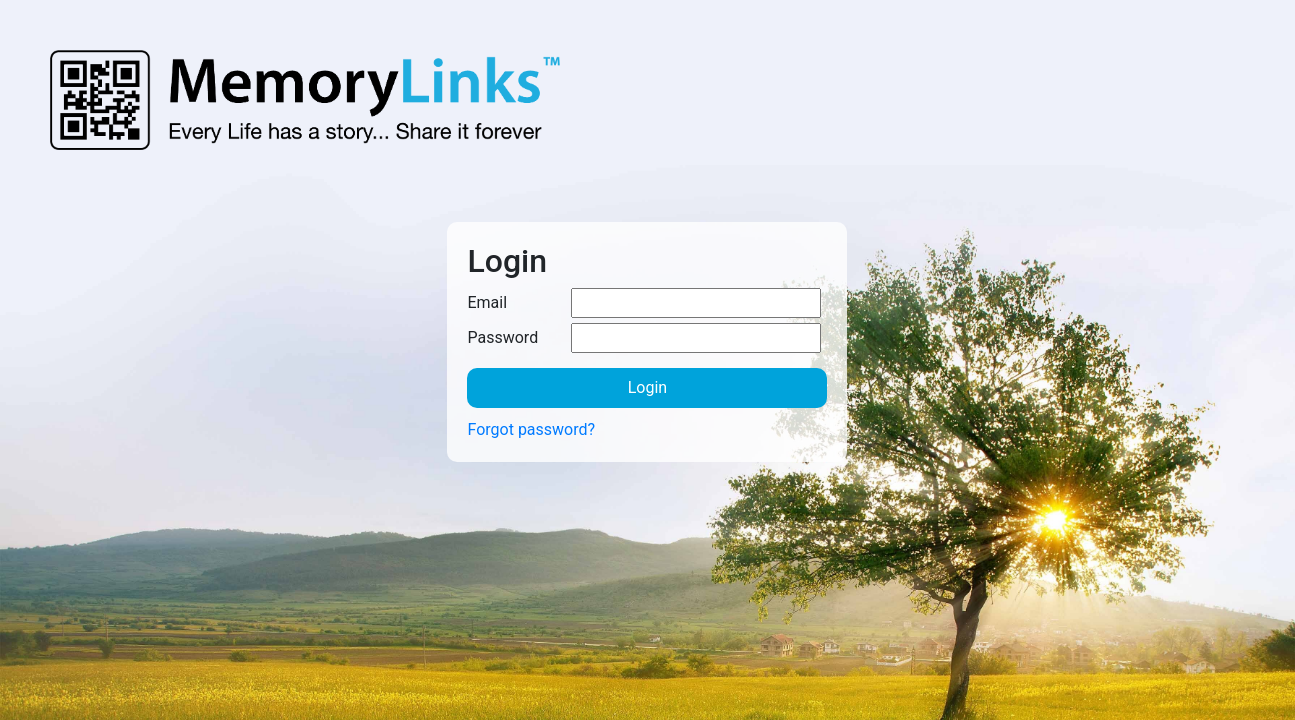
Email (487, 302)
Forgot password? (531, 429)
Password (502, 337)
